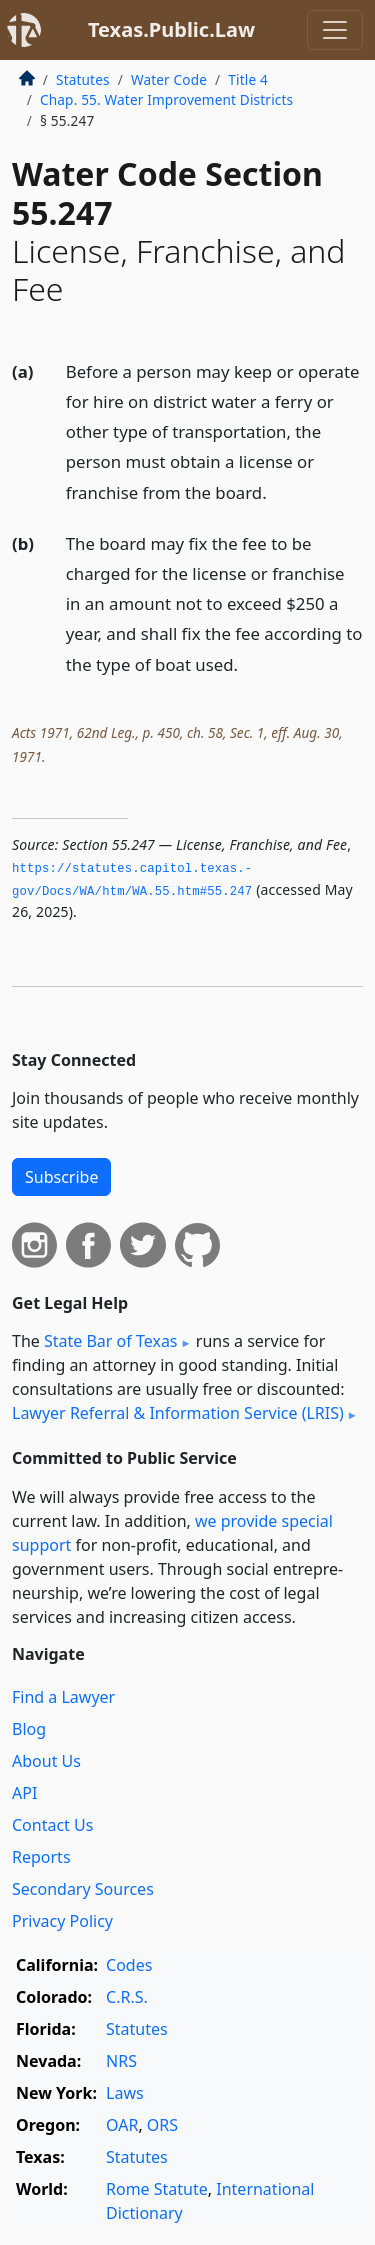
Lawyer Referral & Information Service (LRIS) (178, 1413)
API (24, 1793)
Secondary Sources (83, 1889)
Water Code (169, 79)
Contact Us (52, 1825)
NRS (121, 2061)
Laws (125, 2093)
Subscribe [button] (61, 1177)
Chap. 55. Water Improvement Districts (166, 99)
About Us (46, 1761)
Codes (129, 1965)
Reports (41, 1857)
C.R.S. (127, 1997)
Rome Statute (157, 2189)
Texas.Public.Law (171, 29)
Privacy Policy (62, 1921)
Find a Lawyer (63, 1697)
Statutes (83, 79)
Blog (29, 1729)
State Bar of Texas (111, 1341)
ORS (162, 2125)
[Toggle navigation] (335, 30)
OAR (122, 2125)
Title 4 (248, 79)
